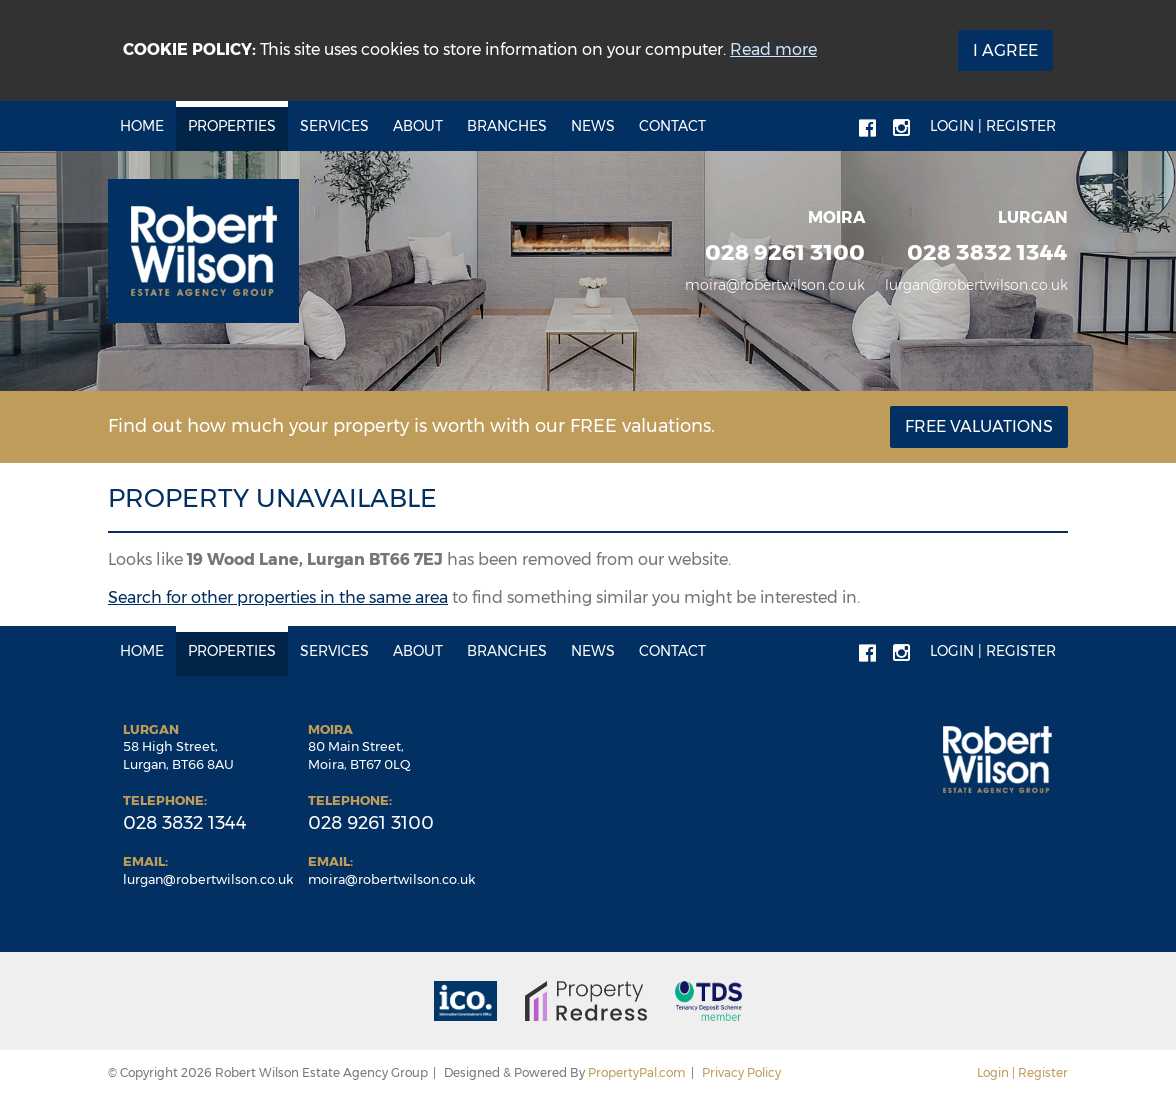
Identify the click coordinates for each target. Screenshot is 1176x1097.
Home (142, 126)
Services (334, 126)
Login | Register (993, 126)
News (593, 126)
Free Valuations (979, 426)
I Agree (1005, 50)
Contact (672, 126)
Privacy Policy (741, 1072)
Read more (773, 49)
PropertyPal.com (637, 1072)
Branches (507, 126)
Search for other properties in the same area (278, 597)
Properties (232, 126)
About (418, 126)
